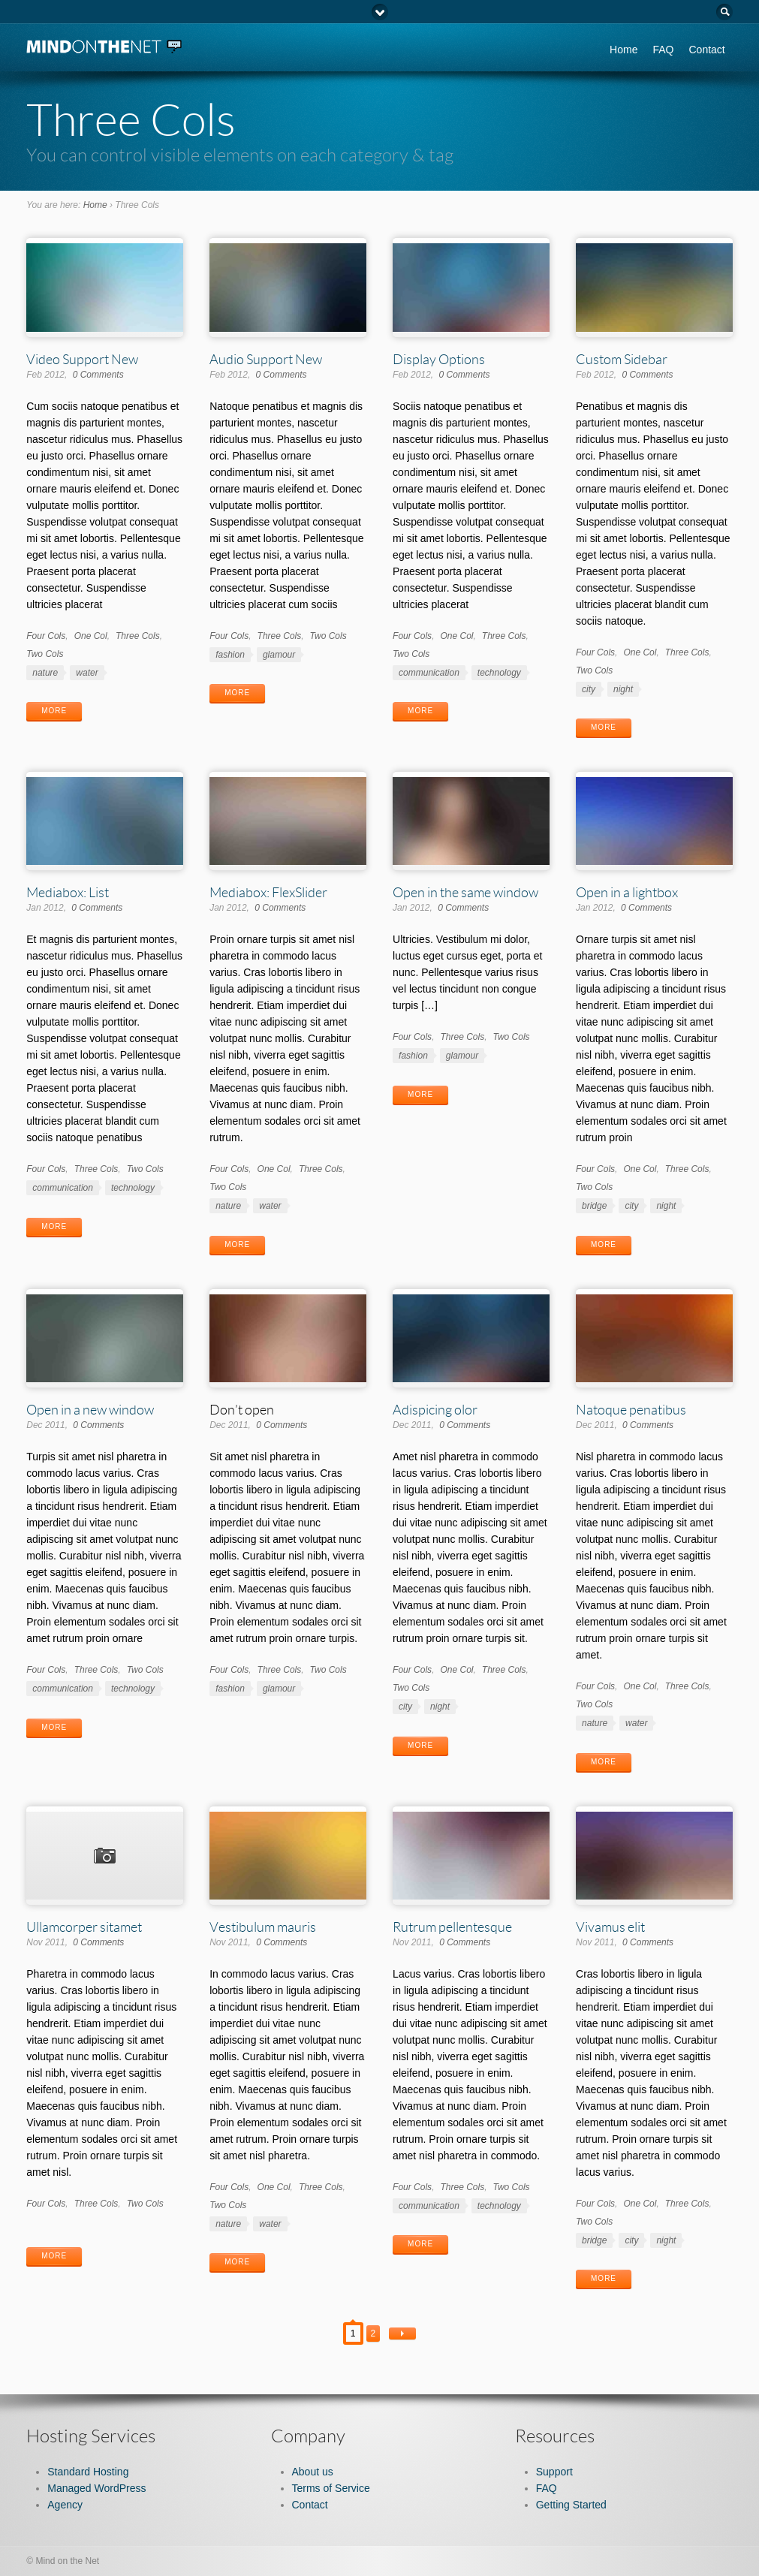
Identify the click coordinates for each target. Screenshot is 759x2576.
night (623, 689)
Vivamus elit (610, 1926)
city (588, 689)
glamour (279, 654)
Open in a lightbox (627, 892)
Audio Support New (265, 359)
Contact (706, 50)
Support (554, 2472)
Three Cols (138, 636)
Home (623, 50)
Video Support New (82, 359)
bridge (594, 1206)
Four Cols (45, 636)
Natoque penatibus (631, 1409)
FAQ (662, 50)
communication (429, 672)
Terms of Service (331, 2488)
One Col (90, 636)
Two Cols (44, 654)
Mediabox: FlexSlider (268, 892)
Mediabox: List (67, 892)
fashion (230, 654)
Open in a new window (90, 1409)
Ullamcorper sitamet (84, 1926)
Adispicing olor (435, 1409)
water (87, 672)
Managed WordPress (96, 2488)
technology (499, 672)
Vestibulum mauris (262, 1926)
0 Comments (98, 374)
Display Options (439, 359)
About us (312, 2472)
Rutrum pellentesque (452, 1926)
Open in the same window (465, 892)
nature (45, 672)
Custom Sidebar (621, 359)
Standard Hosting (87, 2472)
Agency (65, 2505)
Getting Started (571, 2505)
